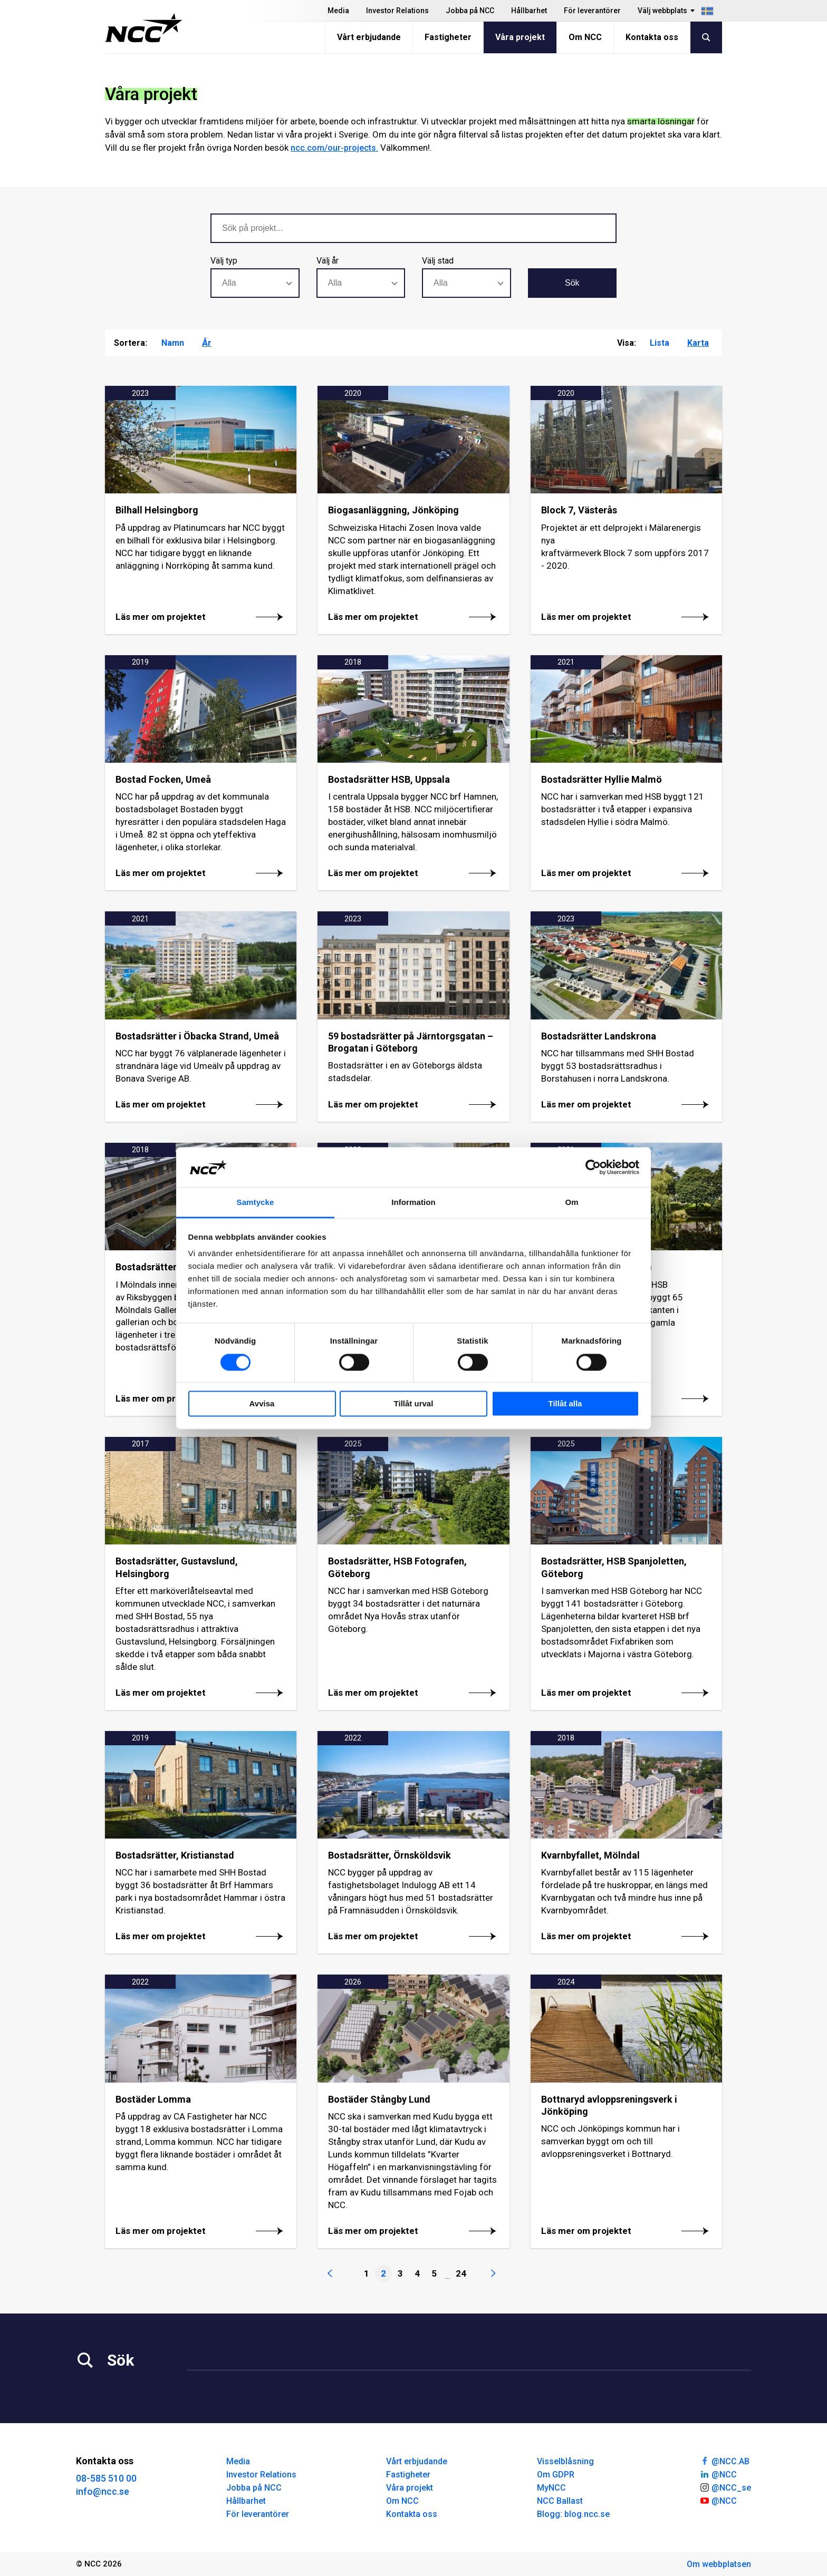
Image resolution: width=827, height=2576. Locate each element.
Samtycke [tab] (255, 1202)
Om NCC (585, 37)
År (206, 343)
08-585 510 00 (106, 2478)
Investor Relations (397, 10)
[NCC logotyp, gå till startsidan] (143, 28)
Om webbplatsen (719, 2564)
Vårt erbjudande (369, 37)
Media (338, 10)
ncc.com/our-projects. (334, 148)
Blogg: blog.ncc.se (573, 2514)
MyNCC (551, 2488)
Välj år (327, 261)
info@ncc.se (102, 2491)
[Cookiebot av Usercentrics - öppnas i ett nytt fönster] (593, 1167)
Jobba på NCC (470, 10)
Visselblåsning (565, 2461)
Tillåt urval (414, 1403)
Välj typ (223, 261)
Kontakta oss (652, 37)
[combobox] (255, 283)
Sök (572, 282)
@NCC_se (725, 2487)
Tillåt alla (565, 1403)
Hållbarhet (529, 10)
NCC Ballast (560, 2501)
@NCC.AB (724, 2460)
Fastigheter (448, 37)
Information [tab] (413, 1202)
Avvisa (262, 1403)
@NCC (718, 2474)
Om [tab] (571, 1202)
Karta (698, 343)
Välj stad (438, 261)
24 (461, 2273)
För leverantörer (592, 10)
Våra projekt (520, 37)
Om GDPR (555, 2475)
